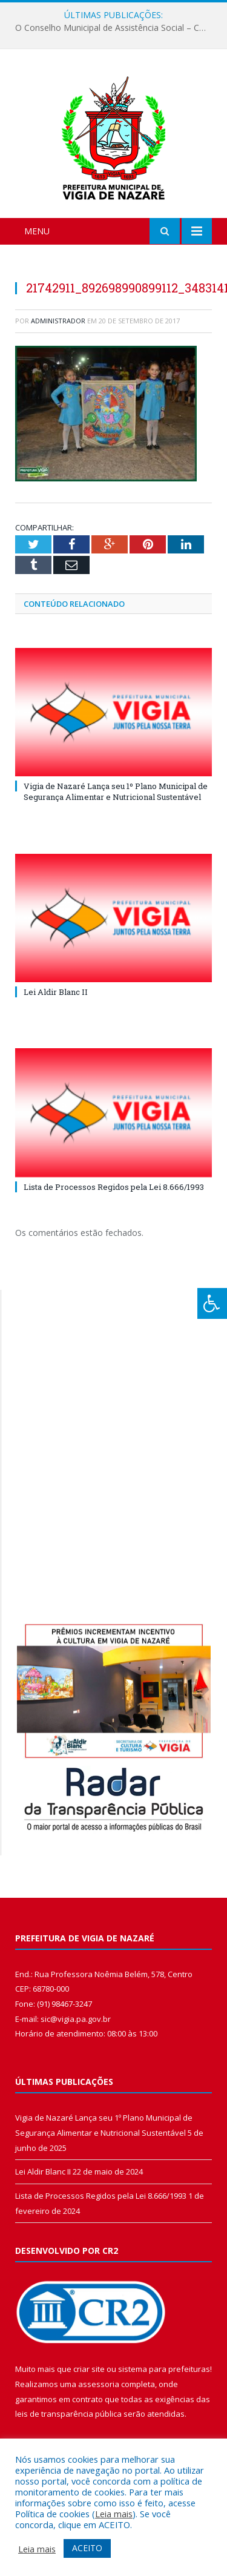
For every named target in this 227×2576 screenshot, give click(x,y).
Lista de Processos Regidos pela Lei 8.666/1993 (114, 1186)
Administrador (58, 320)
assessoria (98, 2384)
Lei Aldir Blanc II (56, 991)
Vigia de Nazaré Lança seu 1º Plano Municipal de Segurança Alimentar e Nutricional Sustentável (116, 791)
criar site (89, 2368)
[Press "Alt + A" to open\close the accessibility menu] (212, 1303)
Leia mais (114, 2514)
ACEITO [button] (87, 2548)
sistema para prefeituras (164, 2368)
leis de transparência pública (68, 2413)
